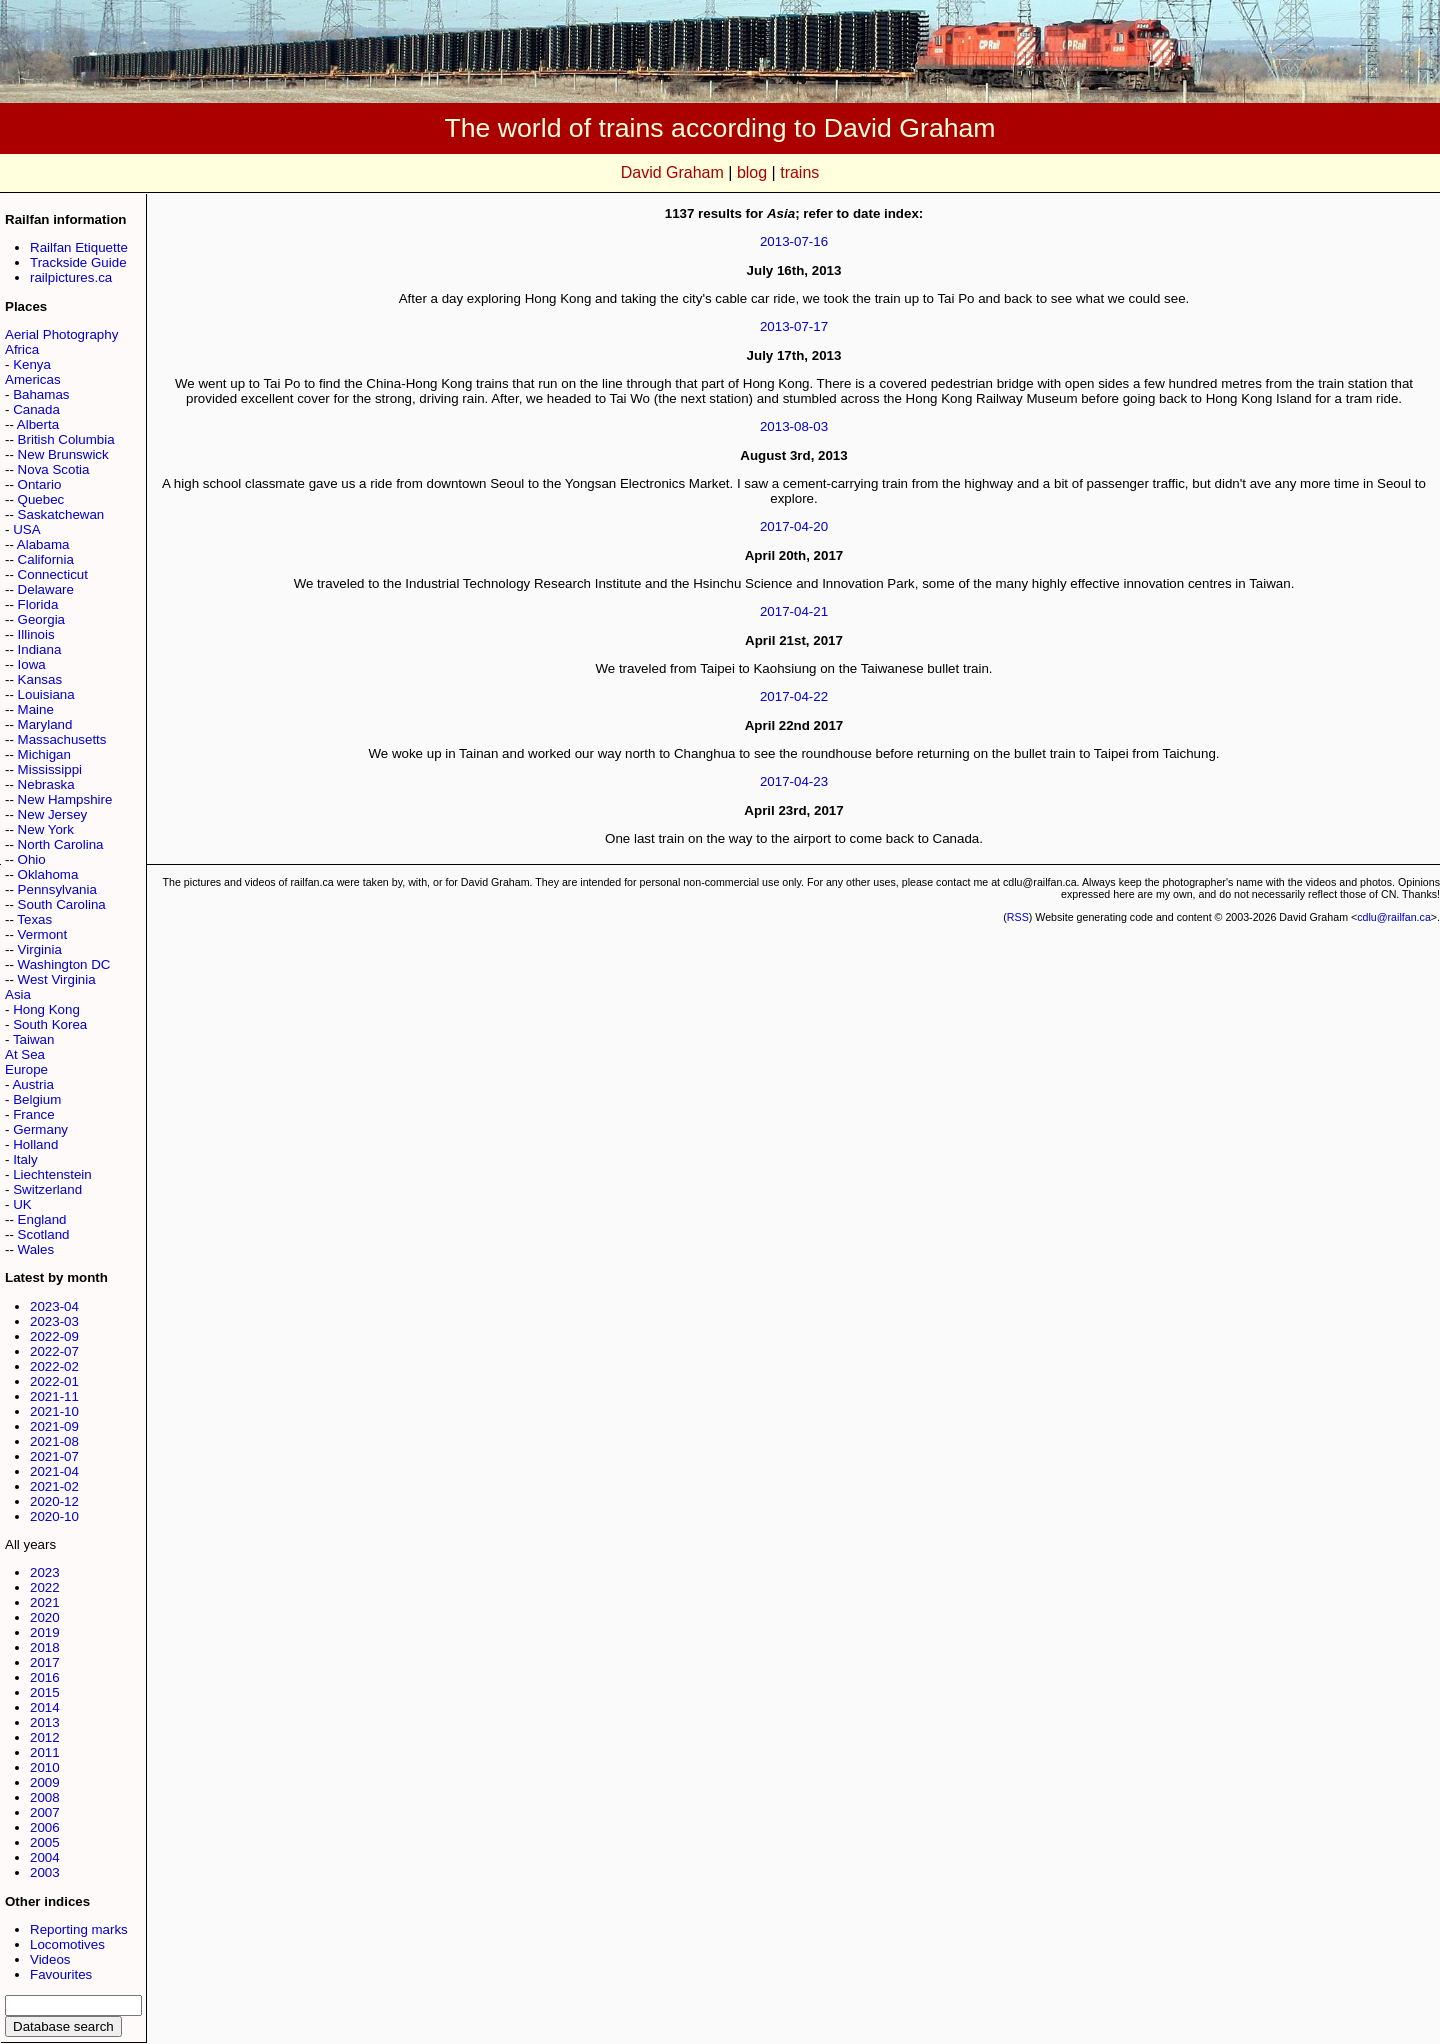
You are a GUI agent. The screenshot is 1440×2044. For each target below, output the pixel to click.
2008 (45, 1797)
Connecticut (53, 574)
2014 (45, 1707)
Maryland (45, 724)
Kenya (32, 364)
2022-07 (54, 1351)
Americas (33, 379)
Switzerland (47, 1189)
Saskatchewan (61, 514)
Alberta (38, 424)
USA (26, 529)
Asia (18, 994)
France (33, 1114)
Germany (40, 1129)
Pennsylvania (57, 889)
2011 (45, 1752)
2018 (45, 1647)
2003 (45, 1872)
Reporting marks (79, 1929)
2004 (45, 1857)
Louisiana (46, 694)
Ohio (32, 859)
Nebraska (46, 784)
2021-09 (54, 1426)
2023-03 (54, 1321)
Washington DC (64, 964)
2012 (45, 1737)
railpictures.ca (71, 277)
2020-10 (54, 1516)
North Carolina (61, 844)
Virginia (40, 949)
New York (46, 829)
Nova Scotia (54, 469)
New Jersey (53, 814)
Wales (36, 1249)
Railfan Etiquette (79, 247)
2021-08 (54, 1441)
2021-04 (54, 1471)
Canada (36, 409)
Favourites (61, 1974)
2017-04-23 (794, 781)
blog (752, 172)
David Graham (672, 172)
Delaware (46, 589)
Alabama (43, 544)
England (42, 1219)
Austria (32, 1084)
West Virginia (57, 979)
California (46, 559)
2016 (45, 1677)
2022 (45, 1587)
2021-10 (54, 1411)
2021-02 (54, 1486)
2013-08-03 (794, 426)
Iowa (32, 664)
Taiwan (34, 1039)
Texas (34, 919)
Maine (36, 709)
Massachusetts (62, 739)
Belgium (37, 1099)
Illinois (36, 634)
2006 (45, 1827)
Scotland (44, 1234)
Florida (38, 604)
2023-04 (54, 1306)
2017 (45, 1662)
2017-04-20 (794, 526)
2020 (45, 1617)
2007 (45, 1812)
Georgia (41, 619)
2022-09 (54, 1336)
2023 (45, 1572)
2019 (45, 1632)
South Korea (50, 1024)
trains (799, 172)
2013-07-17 (794, 326)
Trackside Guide (78, 262)
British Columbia (66, 439)
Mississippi (50, 769)
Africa (22, 349)
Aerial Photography (61, 334)
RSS (1018, 917)
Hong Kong (46, 1009)
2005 (45, 1842)
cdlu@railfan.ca (1394, 917)
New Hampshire (65, 799)
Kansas (40, 679)
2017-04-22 (794, 696)
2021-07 (54, 1456)
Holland (35, 1144)
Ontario (40, 484)
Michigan (44, 754)
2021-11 (54, 1396)
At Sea (25, 1054)
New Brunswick (63, 454)
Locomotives (67, 1944)
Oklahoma (48, 874)
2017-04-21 (794, 611)
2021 (45, 1602)
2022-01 (54, 1381)
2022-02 (54, 1366)
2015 (45, 1692)
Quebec (41, 499)
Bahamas (41, 394)
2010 (45, 1767)
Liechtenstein (52, 1174)
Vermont (43, 934)
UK (22, 1204)
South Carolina (62, 904)
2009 (45, 1782)
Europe (26, 1069)
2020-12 (54, 1501)
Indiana (40, 649)
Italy (25, 1159)
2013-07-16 (794, 241)
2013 (45, 1722)
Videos (50, 1959)
